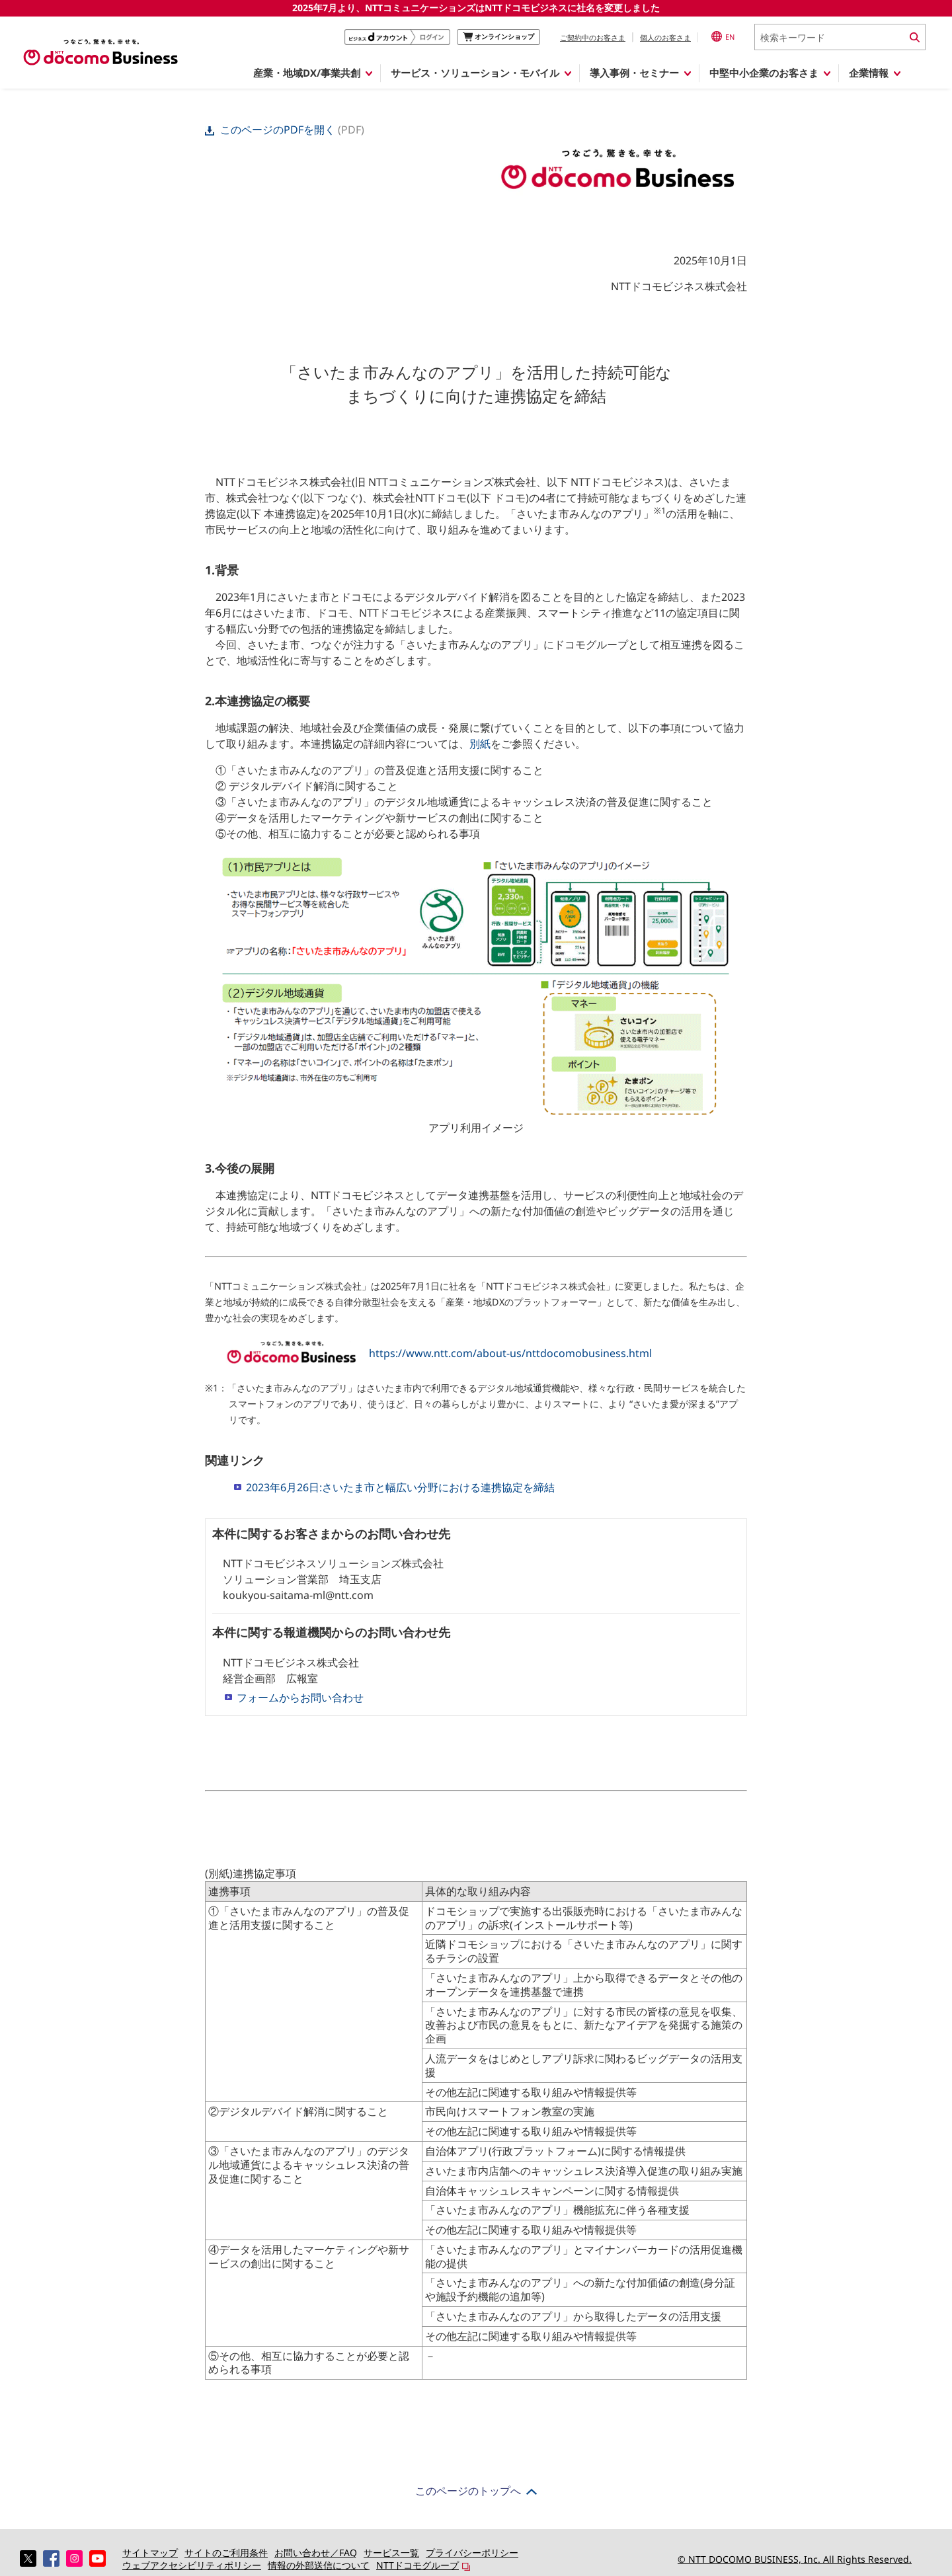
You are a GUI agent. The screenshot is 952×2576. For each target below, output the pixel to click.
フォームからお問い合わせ (300, 1697)
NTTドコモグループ (417, 2565)
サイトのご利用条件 (226, 2552)
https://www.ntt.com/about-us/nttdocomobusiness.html (510, 1353)
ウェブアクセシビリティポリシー (191, 2565)
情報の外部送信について (319, 2565)
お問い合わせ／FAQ (315, 2552)
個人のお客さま (665, 37)
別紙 (480, 743)
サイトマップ (150, 2552)
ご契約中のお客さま (592, 37)
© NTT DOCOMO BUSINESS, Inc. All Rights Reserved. (795, 2559)
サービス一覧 (391, 2552)
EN (722, 36)
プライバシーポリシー (472, 2552)
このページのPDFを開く (271, 129)
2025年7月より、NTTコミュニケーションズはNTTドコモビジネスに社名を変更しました (476, 7)
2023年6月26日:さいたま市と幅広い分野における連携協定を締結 (400, 1487)
